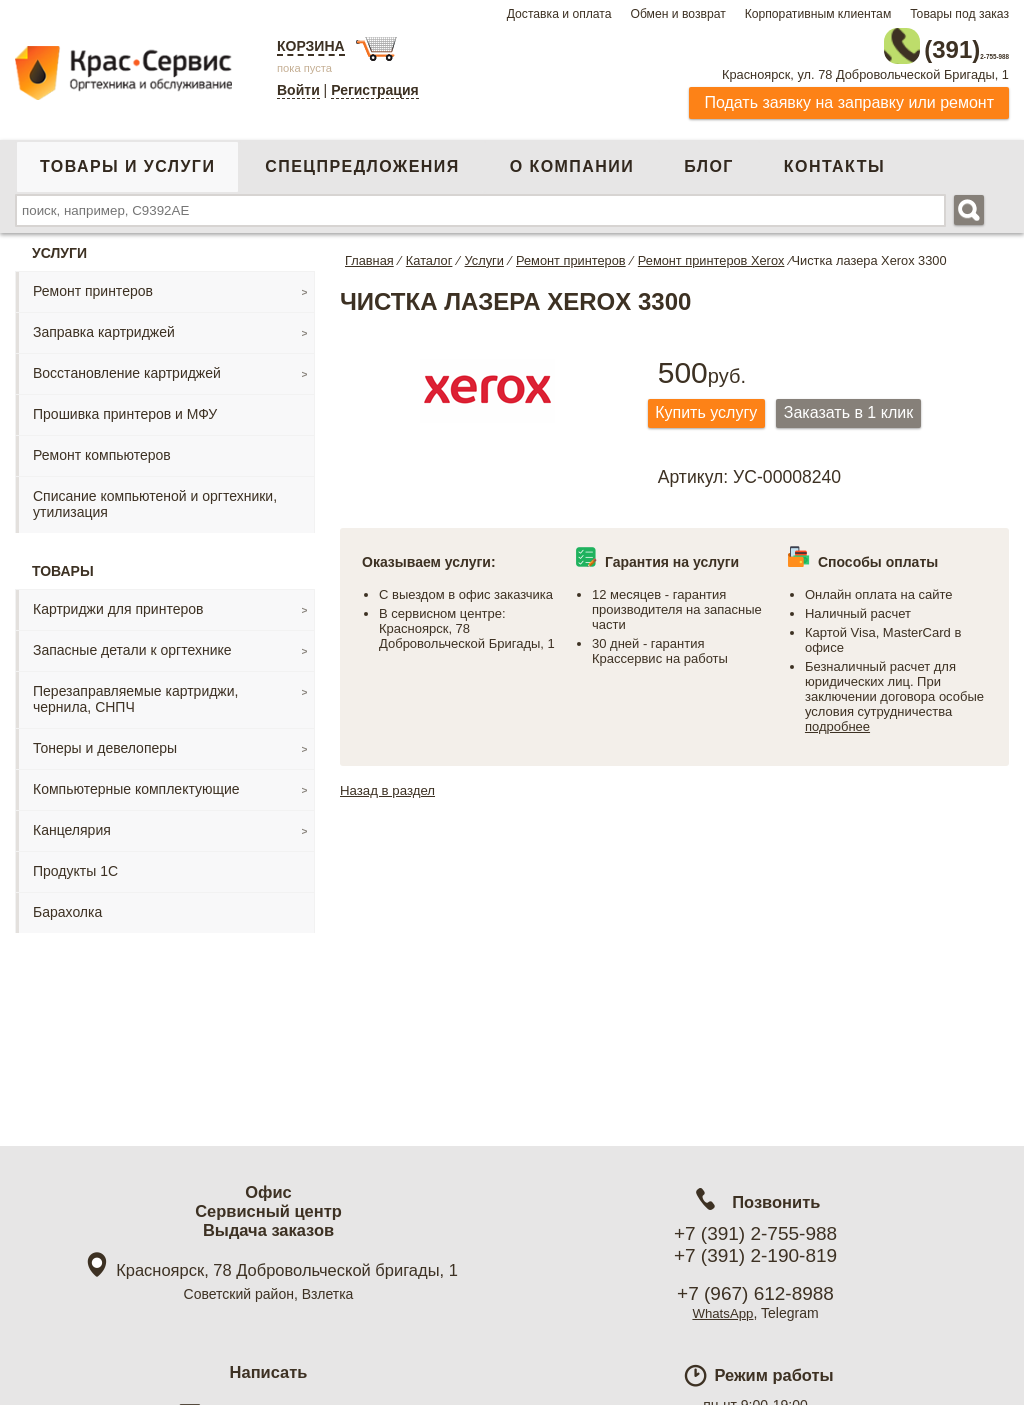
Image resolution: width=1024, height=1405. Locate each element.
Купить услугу (714, 406)
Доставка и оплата (559, 14)
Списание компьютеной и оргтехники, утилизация (155, 496)
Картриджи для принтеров (118, 601)
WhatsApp (723, 1313)
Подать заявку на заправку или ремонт (849, 94)
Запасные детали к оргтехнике (132, 642)
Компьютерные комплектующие (136, 781)
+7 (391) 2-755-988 (755, 1233)
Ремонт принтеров (93, 283)
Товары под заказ (959, 14)
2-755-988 (908, 42)
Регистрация (375, 90)
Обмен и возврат (677, 14)
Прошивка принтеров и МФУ (125, 406)
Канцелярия (72, 822)
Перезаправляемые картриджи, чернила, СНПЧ (135, 691)
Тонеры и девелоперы (105, 740)
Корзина (311, 46)
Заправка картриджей (104, 324)
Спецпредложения (362, 158)
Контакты (834, 158)
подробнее (837, 721)
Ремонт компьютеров (102, 447)
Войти (298, 90)
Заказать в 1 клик (870, 406)
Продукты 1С (75, 863)
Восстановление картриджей (127, 365)
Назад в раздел (390, 785)
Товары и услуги (127, 158)
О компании (572, 158)
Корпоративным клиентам (818, 14)
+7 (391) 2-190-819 (755, 1255)
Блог (709, 158)
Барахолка (67, 904)
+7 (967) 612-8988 (755, 1293)
